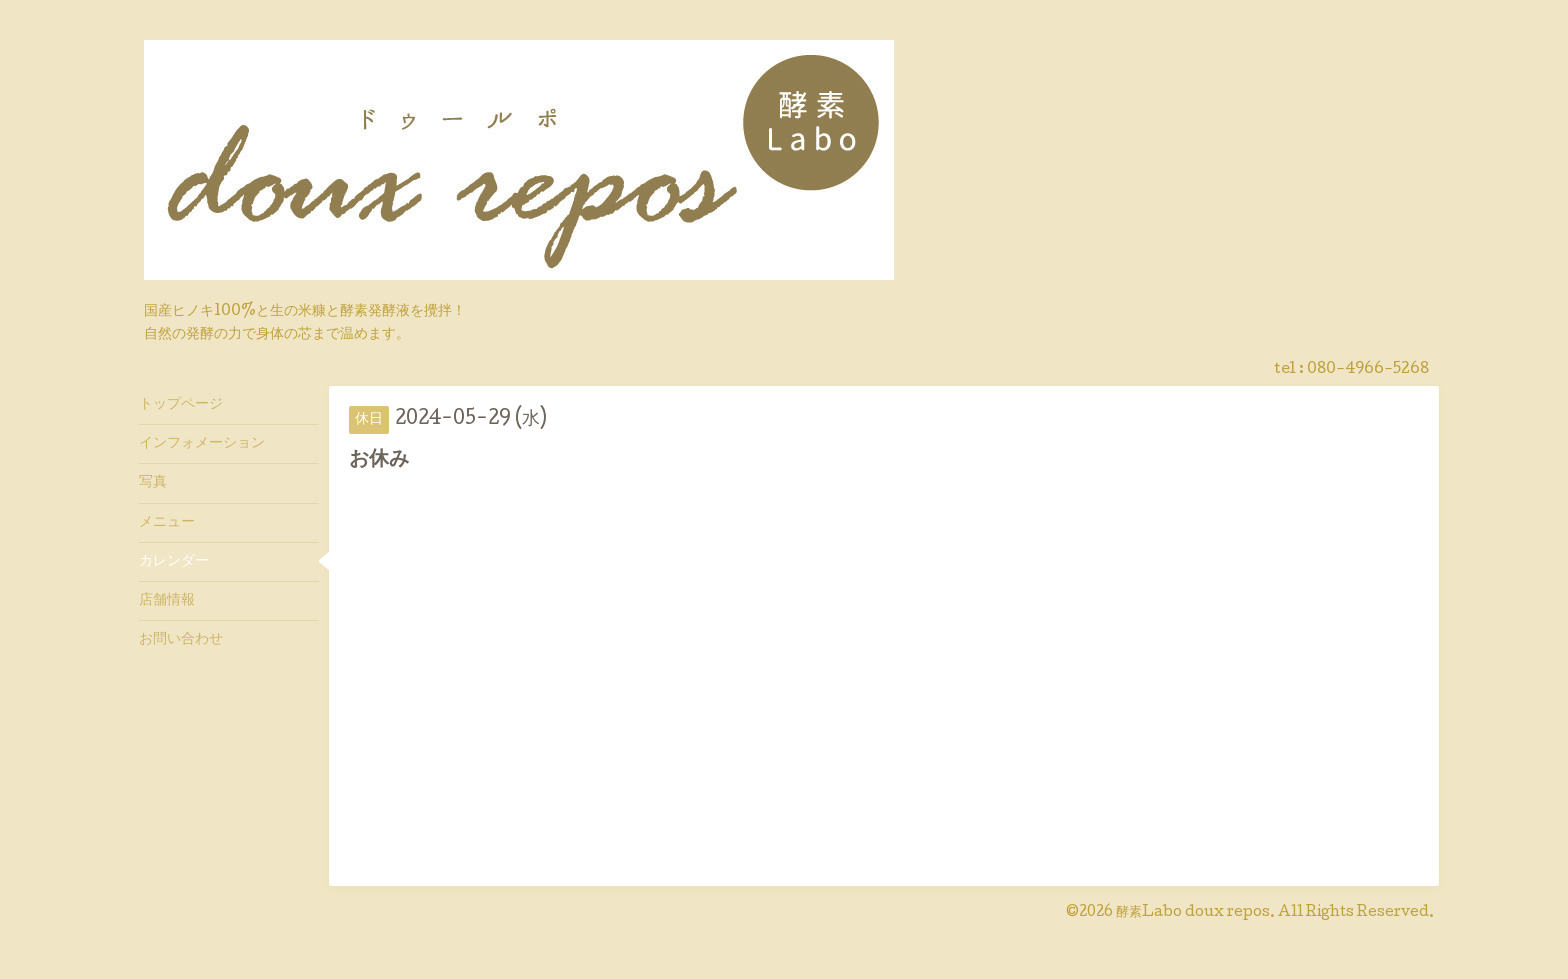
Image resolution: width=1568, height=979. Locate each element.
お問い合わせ (181, 640)
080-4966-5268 (1368, 370)
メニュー (167, 523)
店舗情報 (167, 601)
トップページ (181, 405)
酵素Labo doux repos (1193, 913)
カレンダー (174, 562)
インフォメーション (202, 444)
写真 (153, 483)
